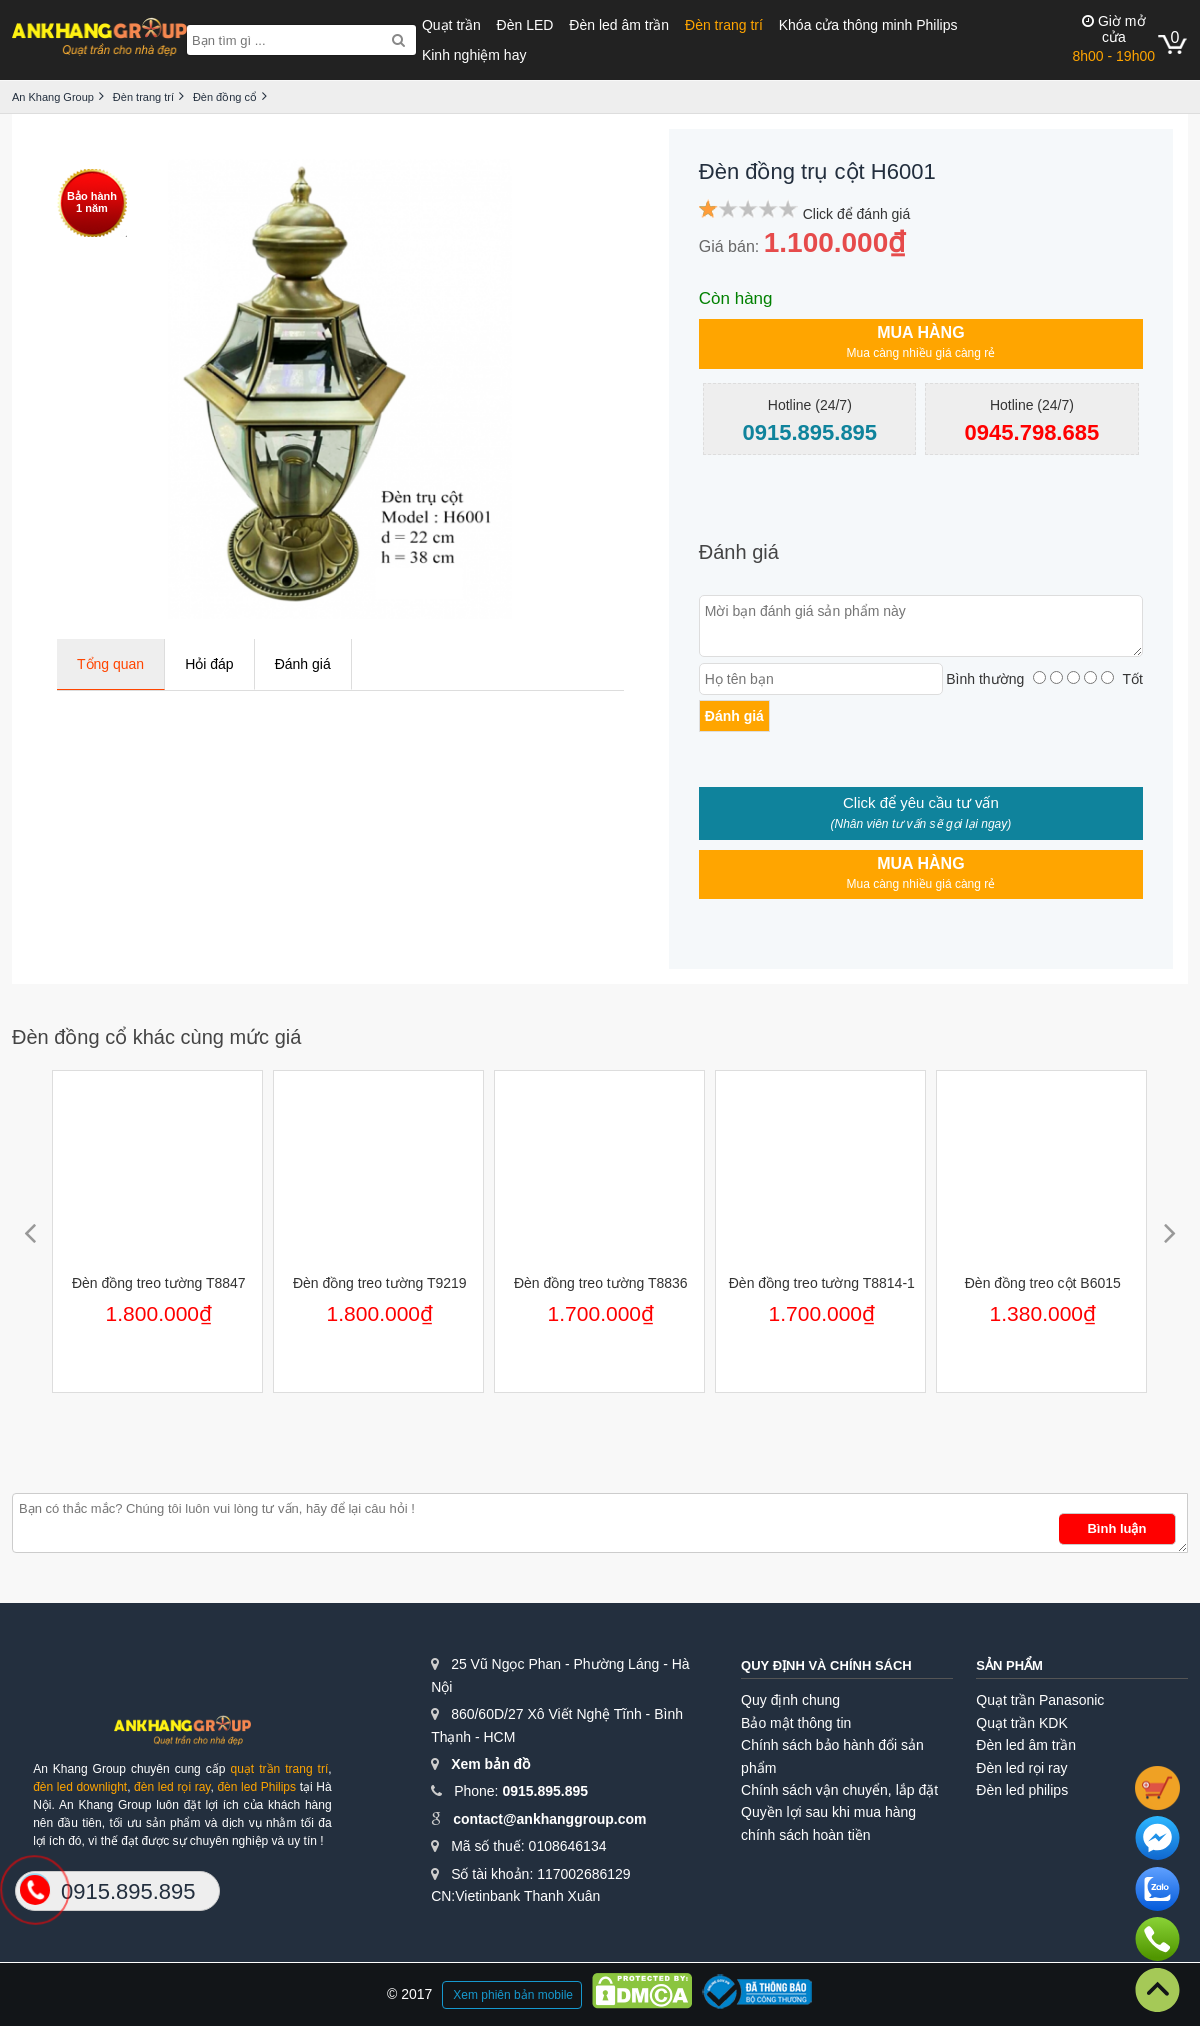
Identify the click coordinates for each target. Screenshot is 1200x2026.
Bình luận (1116, 1528)
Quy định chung (790, 1700)
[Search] (398, 40)
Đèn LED (525, 25)
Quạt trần (451, 25)
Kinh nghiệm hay (474, 55)
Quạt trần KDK (1021, 1723)
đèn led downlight (80, 1787)
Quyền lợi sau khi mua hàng (828, 1812)
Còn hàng (736, 298)
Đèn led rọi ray (1021, 1768)
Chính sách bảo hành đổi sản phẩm (832, 1756)
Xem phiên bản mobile (513, 1995)
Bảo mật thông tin (796, 1723)
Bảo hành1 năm (92, 202)
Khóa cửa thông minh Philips (868, 25)
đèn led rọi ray (172, 1787)
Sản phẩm (1009, 1665)
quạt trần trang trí (279, 1769)
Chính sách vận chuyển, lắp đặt (839, 1790)
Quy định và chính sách (826, 1665)
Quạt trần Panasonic (1040, 1700)
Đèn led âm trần (619, 25)
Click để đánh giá (857, 214)
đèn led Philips (256, 1787)
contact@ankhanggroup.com (549, 1819)
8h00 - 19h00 (1113, 38)
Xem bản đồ (490, 1764)
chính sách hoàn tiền (805, 1835)
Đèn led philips (1022, 1790)
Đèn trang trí (724, 25)
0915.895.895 (545, 1791)
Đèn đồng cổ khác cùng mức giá (156, 1037)
